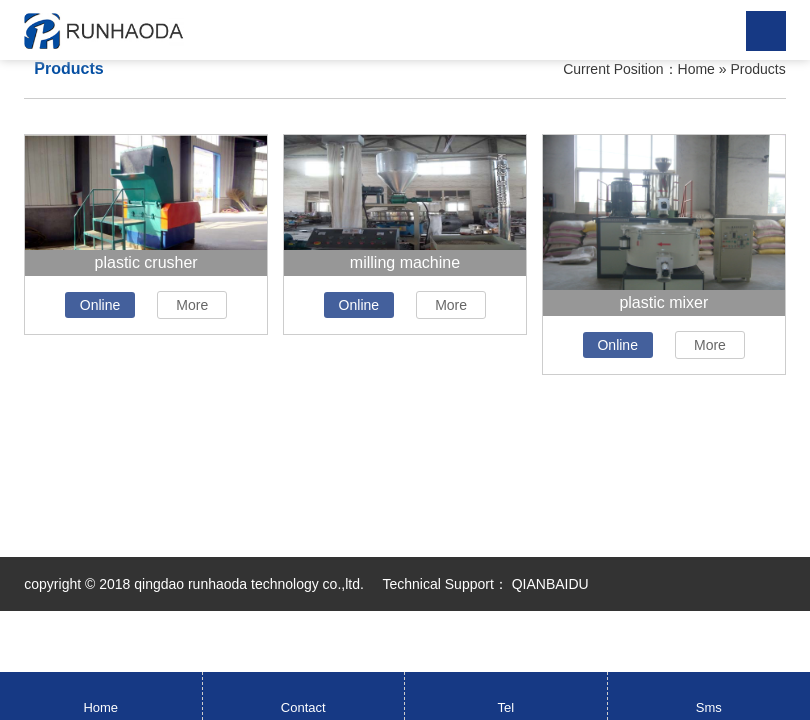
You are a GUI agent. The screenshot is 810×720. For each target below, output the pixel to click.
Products (757, 69)
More (192, 305)
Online (100, 305)
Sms (709, 707)
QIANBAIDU (548, 584)
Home (696, 69)
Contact (303, 707)
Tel (505, 707)
